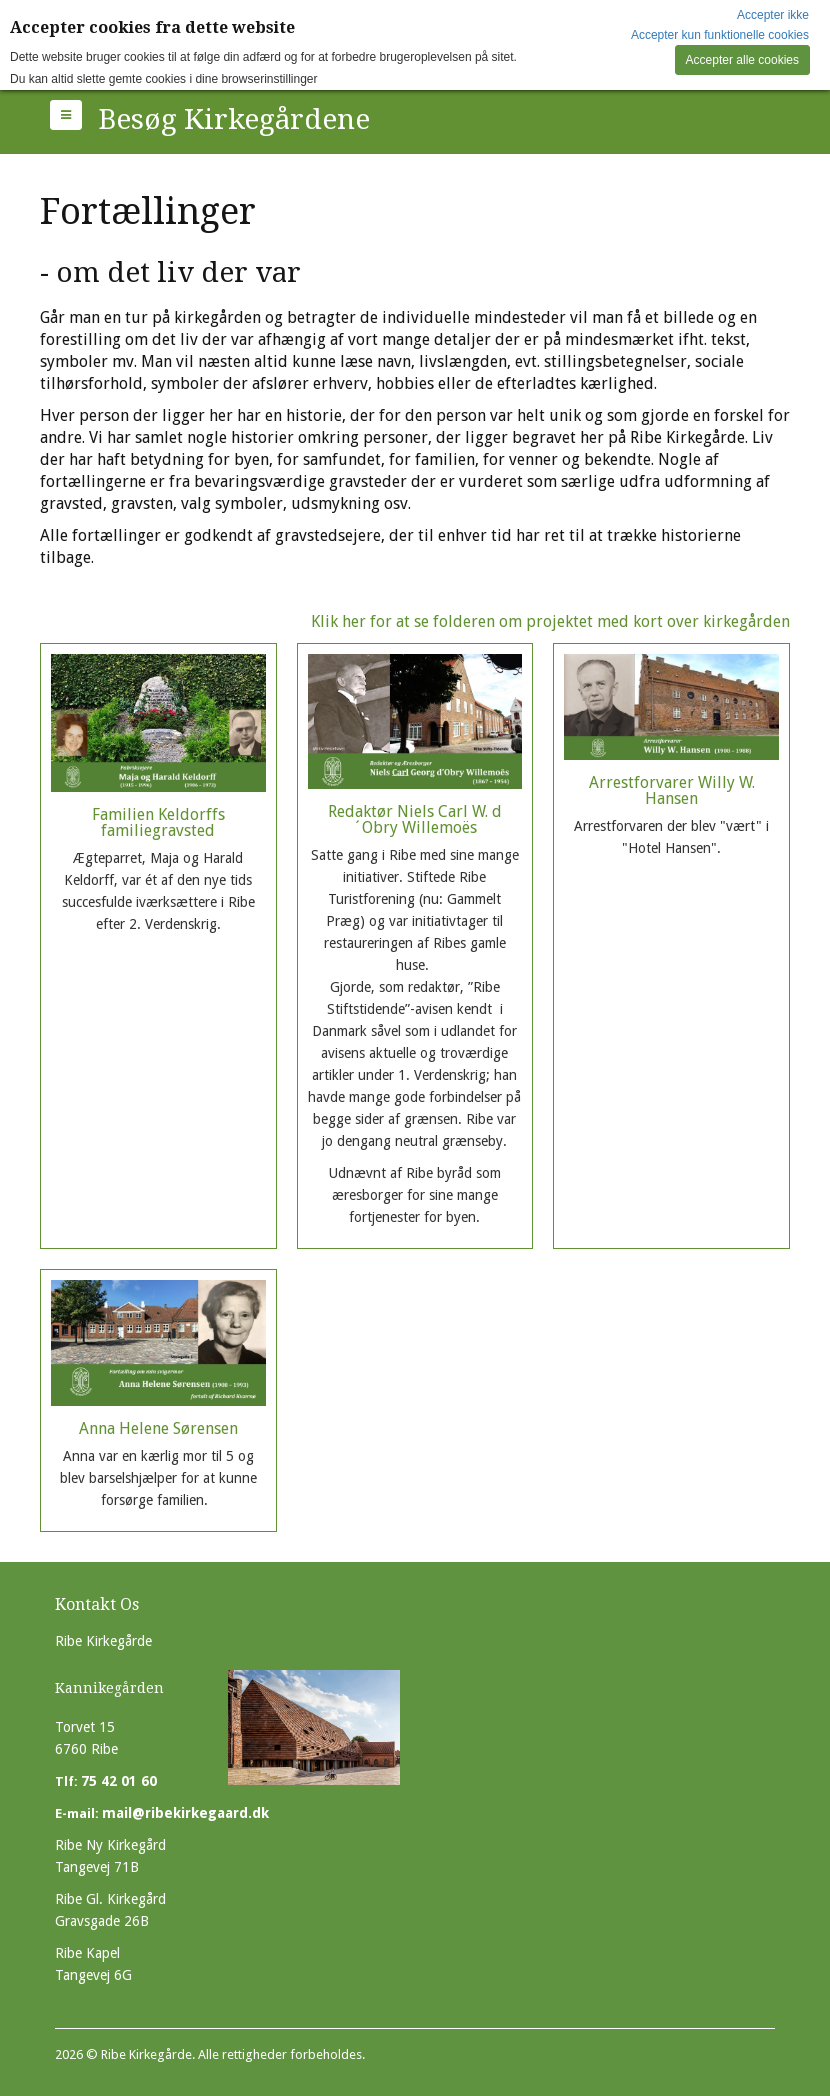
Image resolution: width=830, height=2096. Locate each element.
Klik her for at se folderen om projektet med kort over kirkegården (550, 621)
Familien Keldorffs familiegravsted (158, 832)
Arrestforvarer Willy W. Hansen (671, 787)
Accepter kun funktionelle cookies (720, 35)
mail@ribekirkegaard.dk (185, 1813)
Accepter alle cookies (742, 60)
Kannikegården (109, 1688)
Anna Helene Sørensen (158, 1430)
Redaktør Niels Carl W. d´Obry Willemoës (415, 978)
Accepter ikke (773, 15)
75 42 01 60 (119, 1781)
